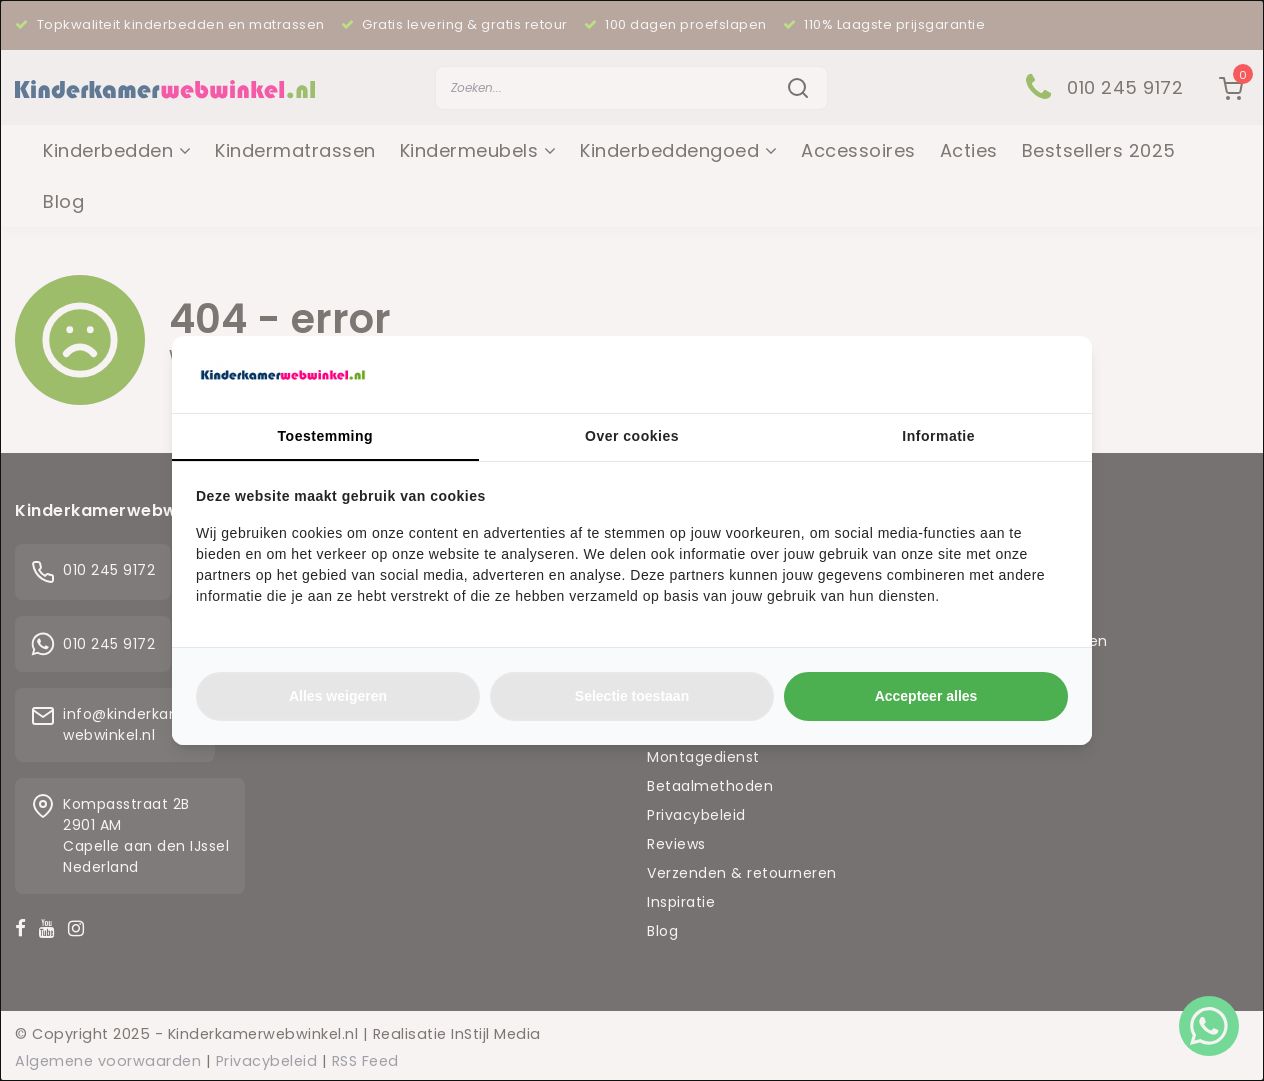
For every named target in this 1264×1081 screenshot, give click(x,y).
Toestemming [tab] (325, 436)
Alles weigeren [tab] (338, 696)
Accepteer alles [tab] (926, 696)
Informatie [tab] (938, 436)
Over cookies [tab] (632, 436)
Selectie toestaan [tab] (632, 696)
